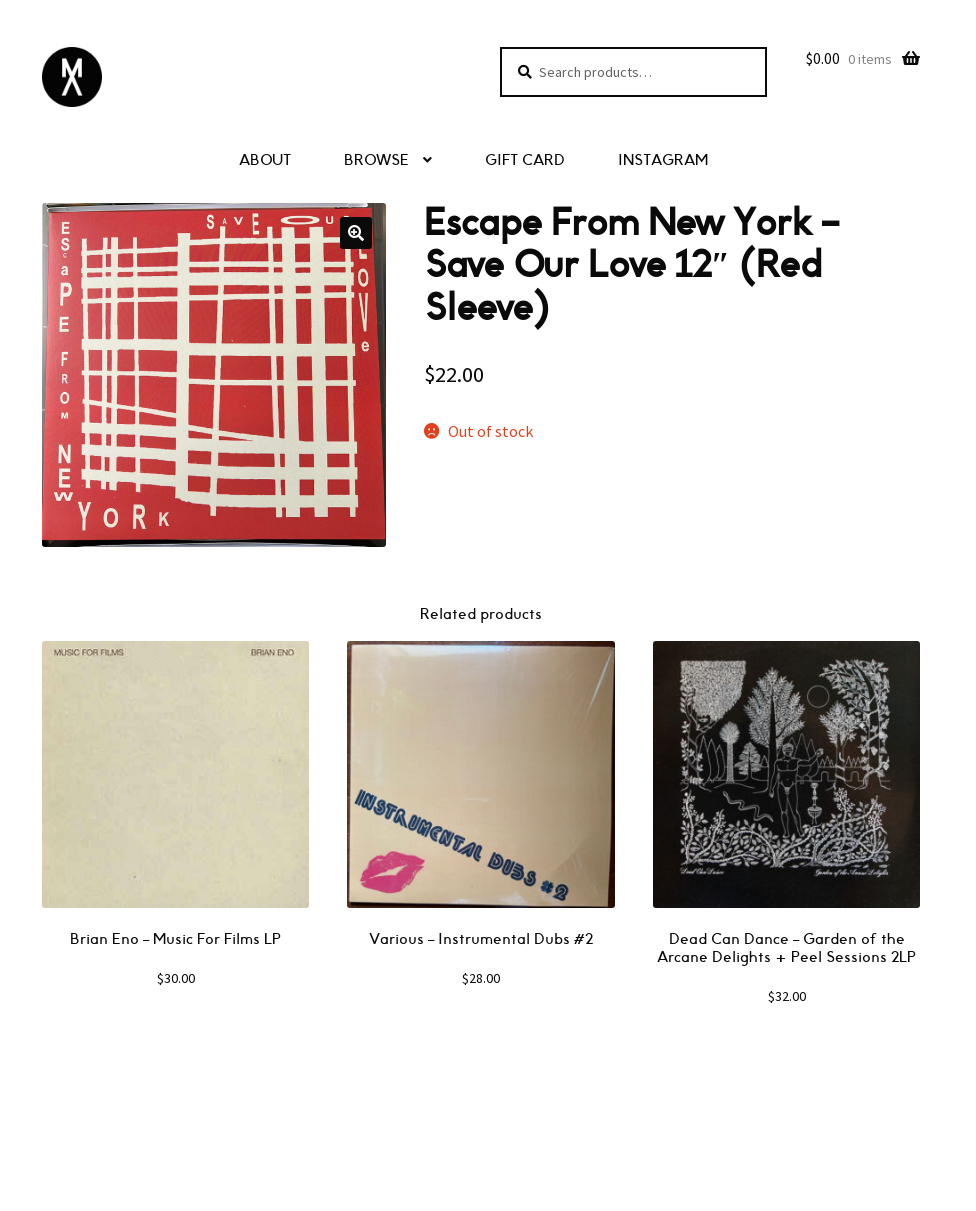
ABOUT (265, 160)
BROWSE (376, 160)
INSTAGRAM (663, 160)
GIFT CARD (525, 160)
